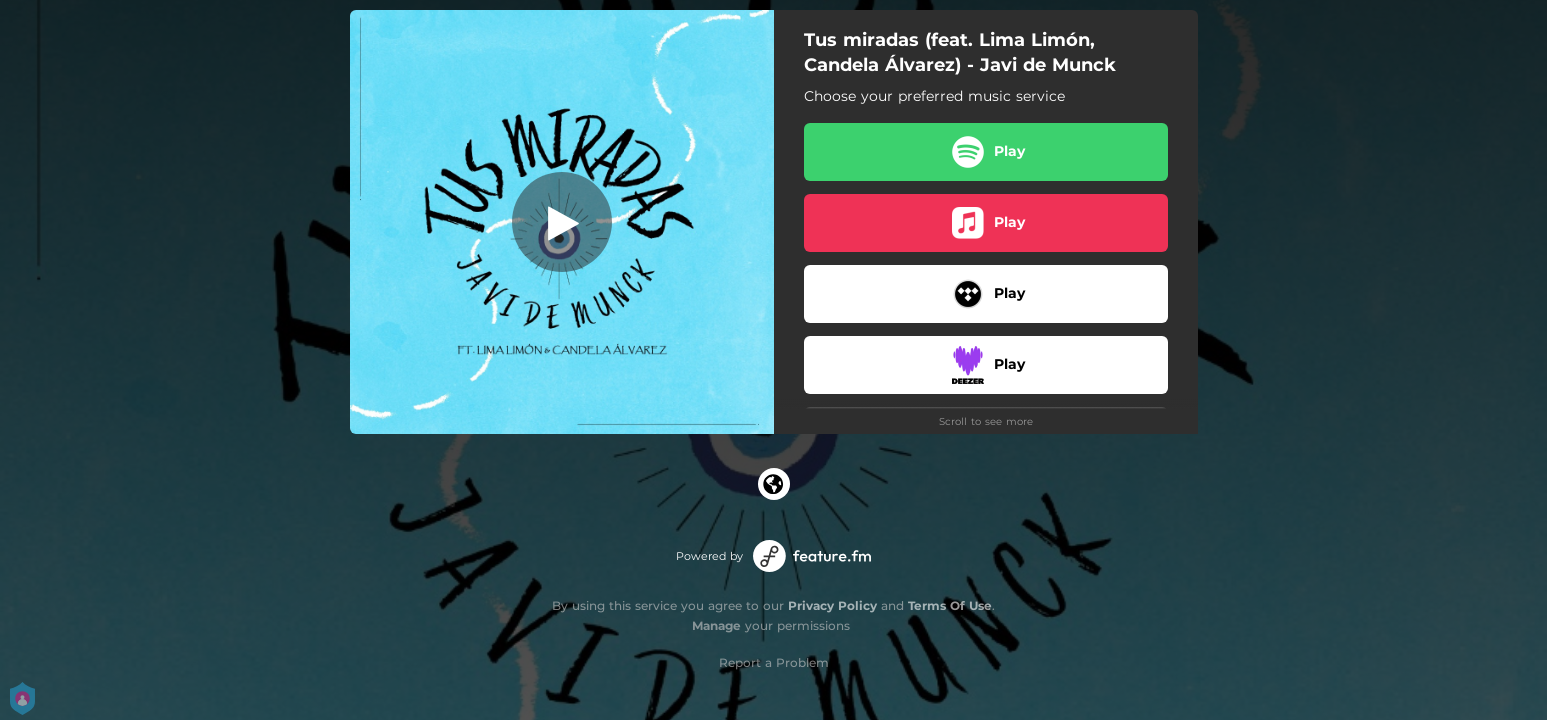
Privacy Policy (832, 605)
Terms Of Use (950, 605)
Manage (716, 625)
